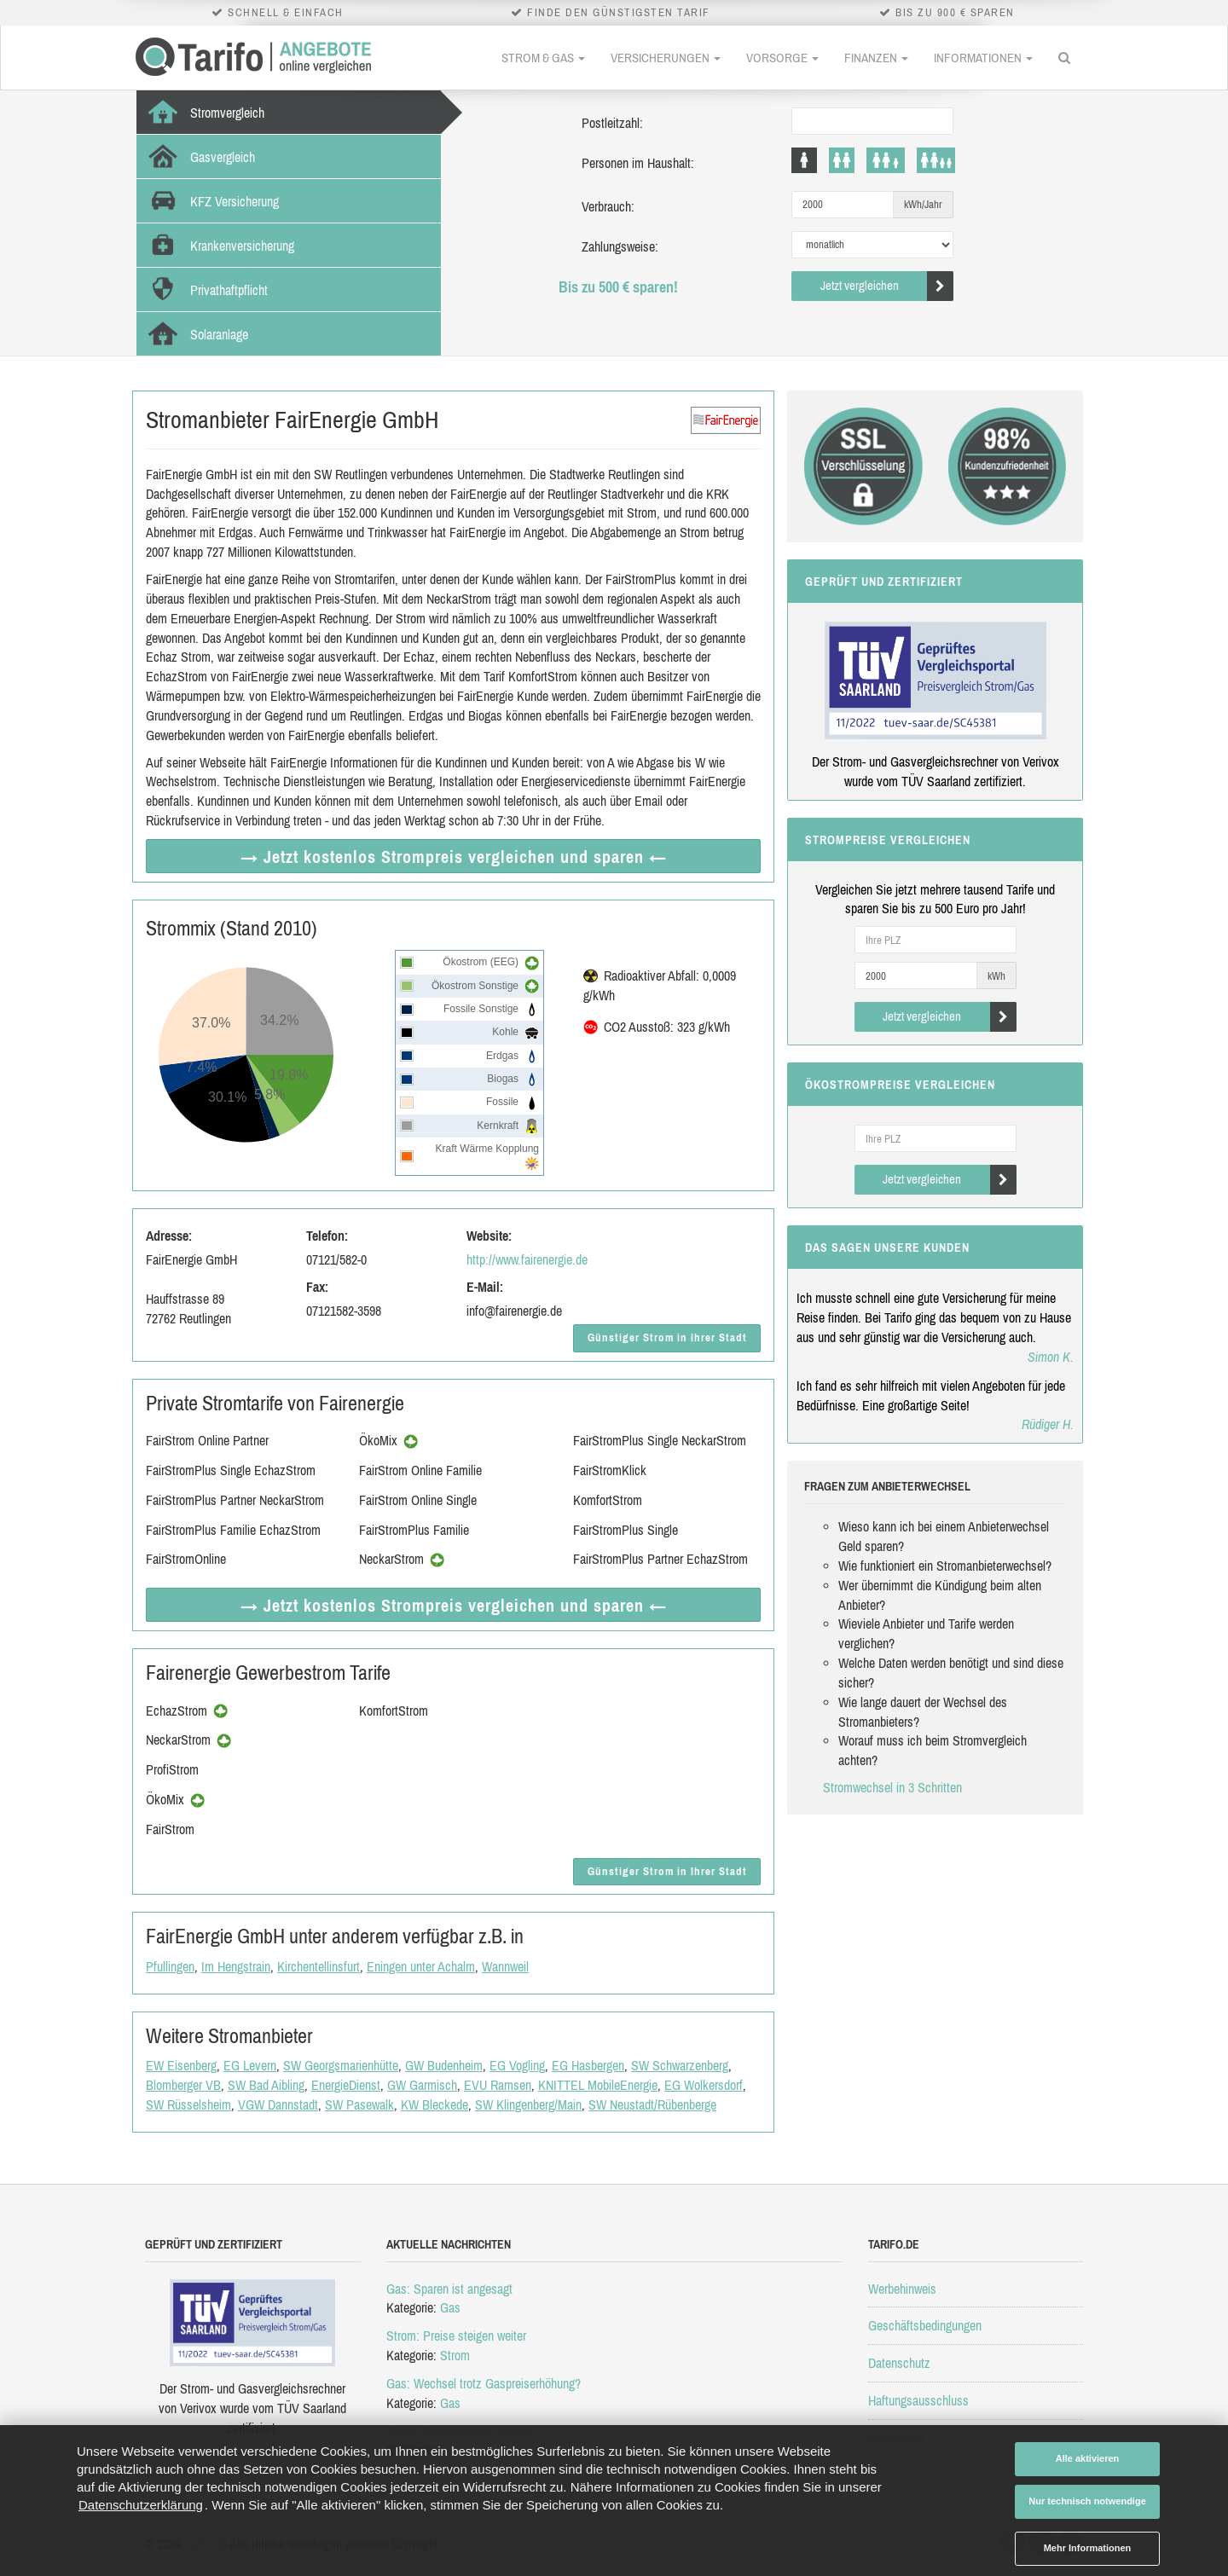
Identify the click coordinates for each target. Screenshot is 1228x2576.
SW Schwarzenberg (679, 2065)
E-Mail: (484, 1286)
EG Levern (249, 2065)
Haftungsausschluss (918, 2400)
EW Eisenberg (181, 2065)
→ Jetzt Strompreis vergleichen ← (453, 856)
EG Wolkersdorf (703, 2085)
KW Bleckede (434, 2104)
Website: (489, 1235)
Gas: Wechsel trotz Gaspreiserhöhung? (483, 2383)
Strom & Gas (543, 57)
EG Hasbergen (588, 2065)
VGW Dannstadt (278, 2104)
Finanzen (876, 57)
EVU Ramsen (497, 2085)
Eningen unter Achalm (421, 1966)
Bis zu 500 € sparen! (618, 287)
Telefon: (327, 1235)
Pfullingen (170, 1966)
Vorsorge (782, 57)
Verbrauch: (608, 206)
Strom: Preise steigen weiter (456, 2335)
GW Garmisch (422, 2085)
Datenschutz (899, 2362)
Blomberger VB (183, 2085)
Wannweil (505, 1966)
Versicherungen (666, 57)
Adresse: (169, 1235)
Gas (450, 2307)
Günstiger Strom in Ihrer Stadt (667, 1337)
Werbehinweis (902, 2288)
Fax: (317, 1286)
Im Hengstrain (235, 1966)
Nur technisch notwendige (1087, 2501)
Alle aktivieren (1088, 2458)
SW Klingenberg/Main (528, 2104)
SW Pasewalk (359, 2104)
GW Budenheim (444, 2065)
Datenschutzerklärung (140, 2505)
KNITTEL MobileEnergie (597, 2085)
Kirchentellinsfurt (318, 1966)
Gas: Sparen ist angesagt (449, 2288)
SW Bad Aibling (266, 2085)
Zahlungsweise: (620, 246)
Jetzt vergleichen (887, 286)
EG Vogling (517, 2065)
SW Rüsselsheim (188, 2104)
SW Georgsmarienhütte (340, 2065)
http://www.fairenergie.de (527, 1259)
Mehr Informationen (1088, 2548)
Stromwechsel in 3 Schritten (892, 1787)
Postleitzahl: (612, 122)
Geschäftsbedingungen (925, 2325)
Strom (455, 2355)
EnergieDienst (345, 2085)
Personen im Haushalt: (638, 163)
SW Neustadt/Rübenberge (652, 2104)
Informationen (983, 57)
